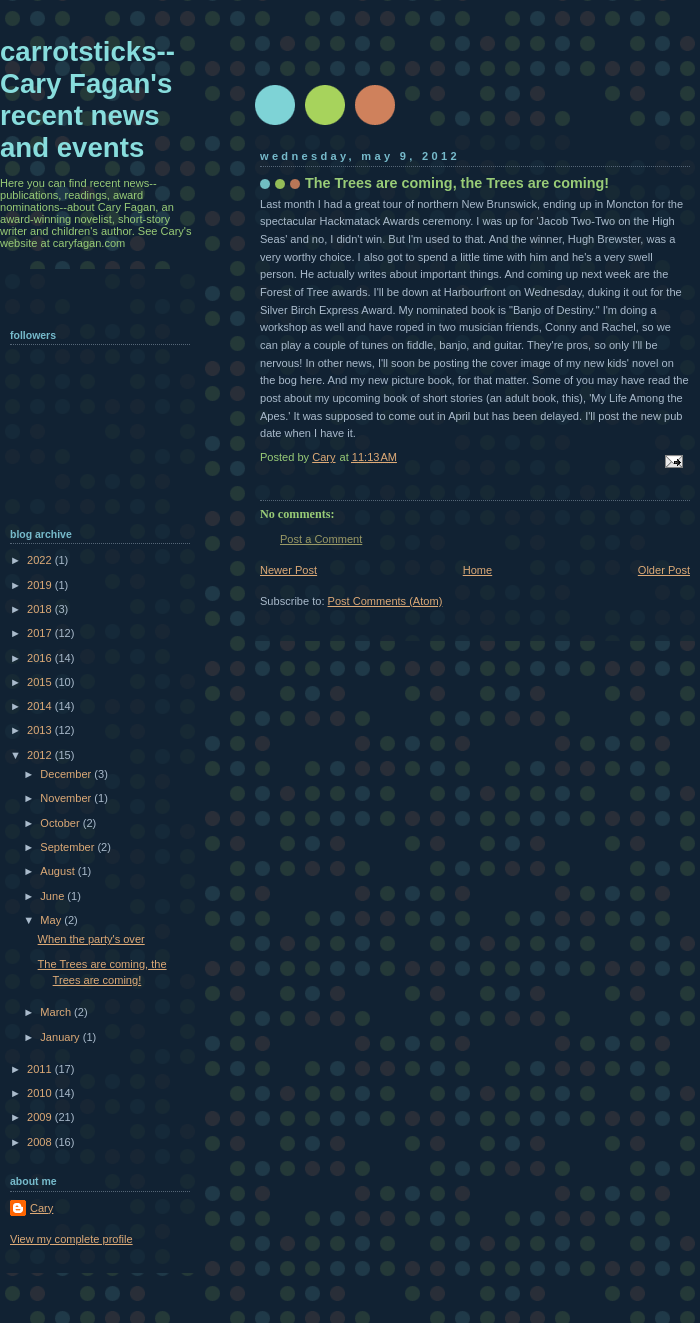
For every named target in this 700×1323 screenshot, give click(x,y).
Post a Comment (321, 539)
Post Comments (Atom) (385, 601)
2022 (41, 560)
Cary (41, 1208)
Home (477, 570)
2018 (41, 609)
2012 (41, 755)
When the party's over (91, 939)
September (68, 847)
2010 (41, 1093)
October (61, 823)
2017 (41, 633)
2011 (41, 1069)
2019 (41, 585)
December (67, 774)
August (58, 871)
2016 (41, 658)
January (61, 1037)
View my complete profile (71, 1239)
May (52, 920)
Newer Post (288, 570)
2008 (41, 1142)
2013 (41, 730)
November (67, 798)
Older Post (664, 570)
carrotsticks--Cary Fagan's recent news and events (87, 99)
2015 (41, 682)
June (53, 896)
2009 (41, 1117)
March (57, 1012)
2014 (41, 706)
